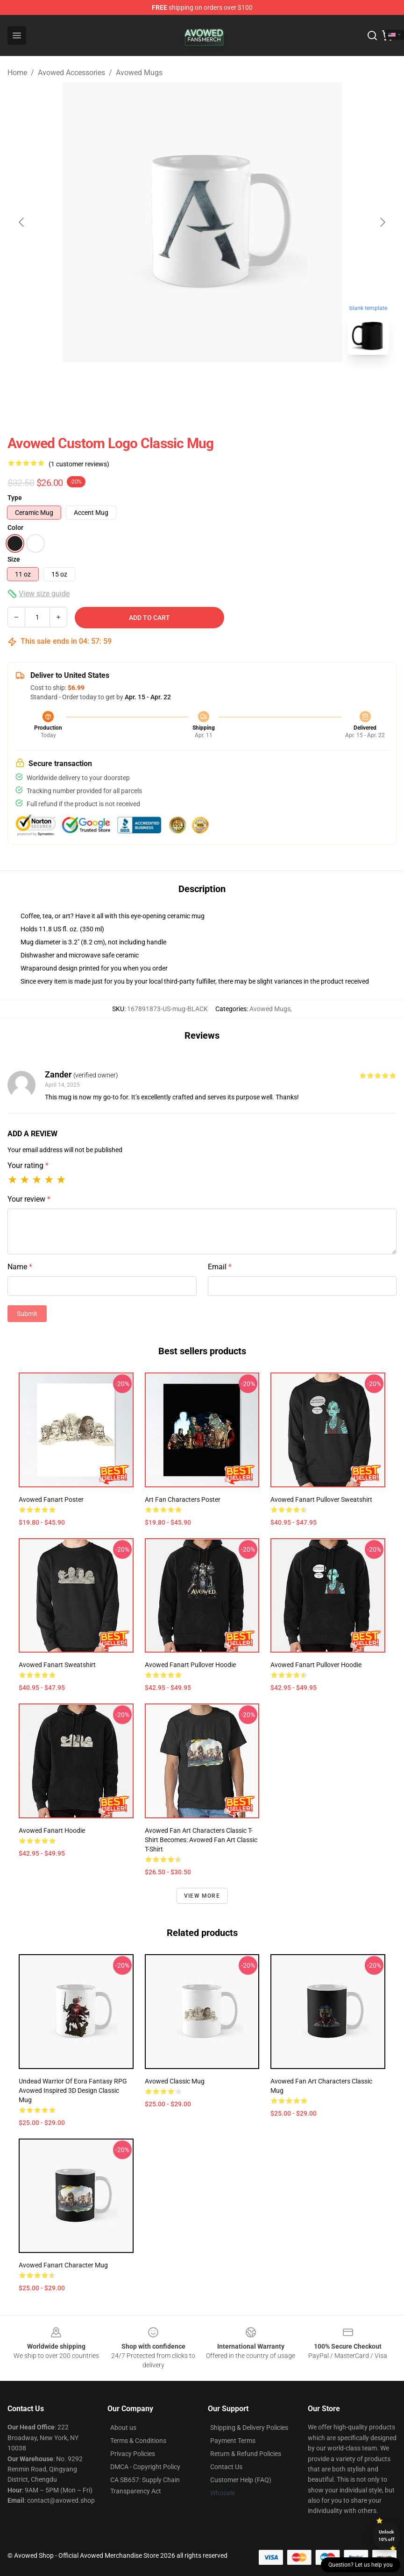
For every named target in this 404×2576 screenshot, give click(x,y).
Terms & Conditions (138, 2440)
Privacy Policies (132, 2453)
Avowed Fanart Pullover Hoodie (315, 1664)
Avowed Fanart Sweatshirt (57, 1664)
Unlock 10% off (386, 2535)
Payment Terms (232, 2440)
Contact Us (226, 2466)
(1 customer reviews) (79, 464)
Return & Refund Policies (245, 2453)
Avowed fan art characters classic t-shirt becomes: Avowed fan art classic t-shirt (201, 1840)
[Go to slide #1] (178, 383)
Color (15, 527)
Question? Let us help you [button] (360, 2565)
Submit (27, 1313)
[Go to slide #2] (226, 383)
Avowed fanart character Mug (63, 2265)
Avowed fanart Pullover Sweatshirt (321, 1499)
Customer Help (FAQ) (240, 2480)
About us (123, 2427)
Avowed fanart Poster (51, 1499)
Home (17, 72)
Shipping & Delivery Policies (249, 2427)
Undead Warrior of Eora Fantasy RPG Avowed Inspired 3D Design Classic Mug (73, 2090)
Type (14, 497)
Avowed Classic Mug (175, 2081)
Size (13, 559)
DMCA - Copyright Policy (145, 2466)
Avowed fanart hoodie (52, 1830)
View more (202, 1896)
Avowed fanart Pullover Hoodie (190, 1664)
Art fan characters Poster (182, 1499)
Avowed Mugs (139, 72)
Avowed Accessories (71, 72)
